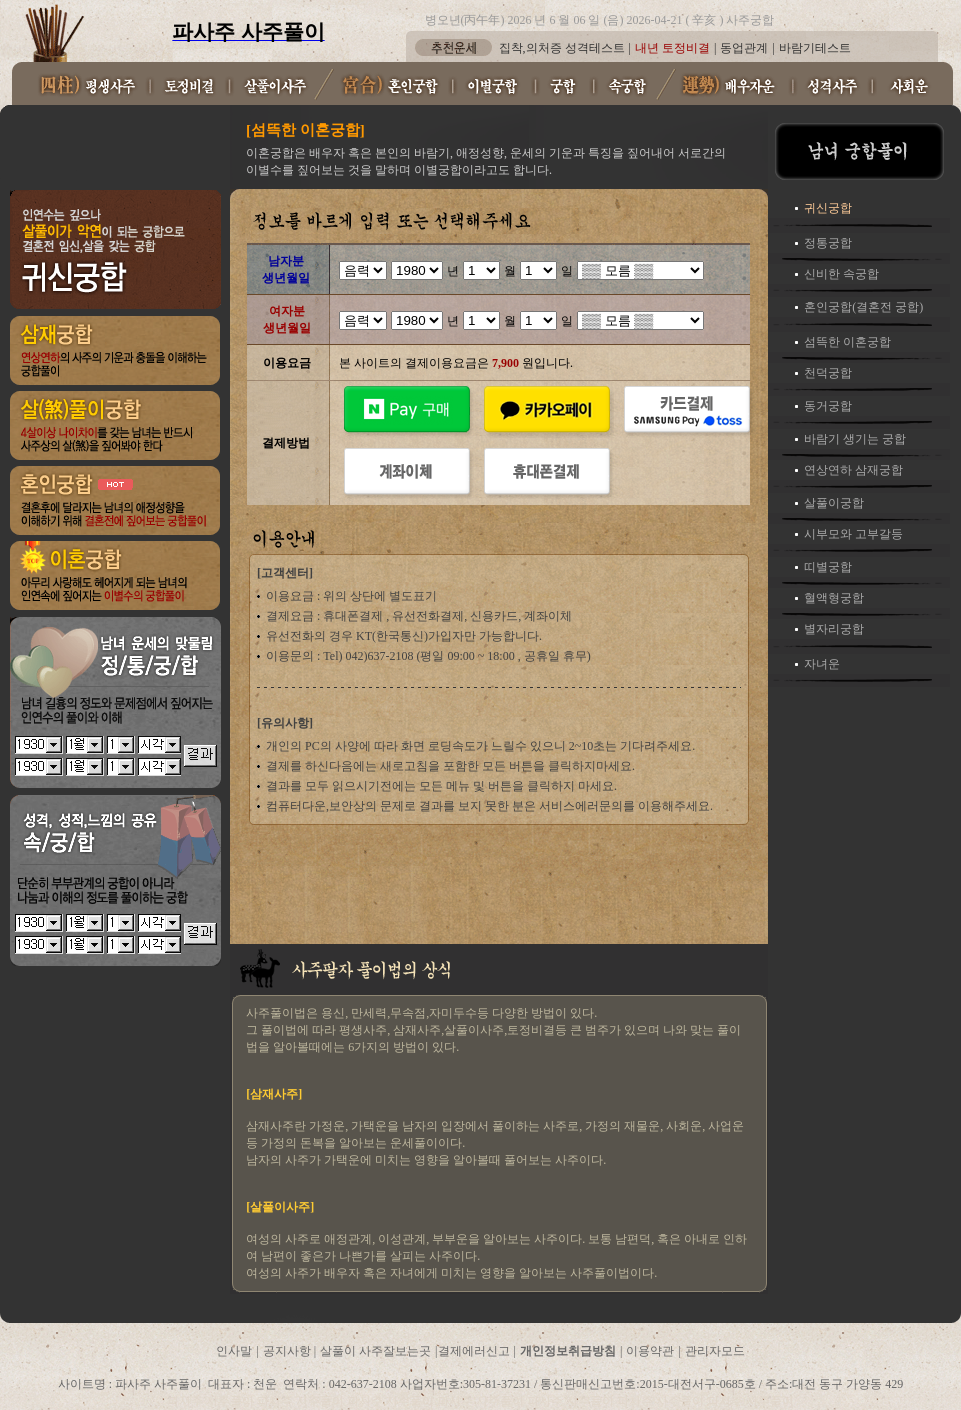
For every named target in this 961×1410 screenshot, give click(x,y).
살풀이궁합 (834, 503)
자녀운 (822, 664)
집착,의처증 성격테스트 (562, 48)
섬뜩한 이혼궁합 (847, 342)
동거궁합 (828, 406)
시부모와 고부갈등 (853, 534)
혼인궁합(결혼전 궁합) (863, 307)
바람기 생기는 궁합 (855, 439)
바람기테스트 (815, 48)
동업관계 (744, 48)
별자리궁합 (834, 629)
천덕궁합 (828, 373)
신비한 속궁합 (841, 274)
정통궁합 (828, 243)
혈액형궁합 (834, 598)
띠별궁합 (828, 567)
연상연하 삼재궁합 (853, 470)
